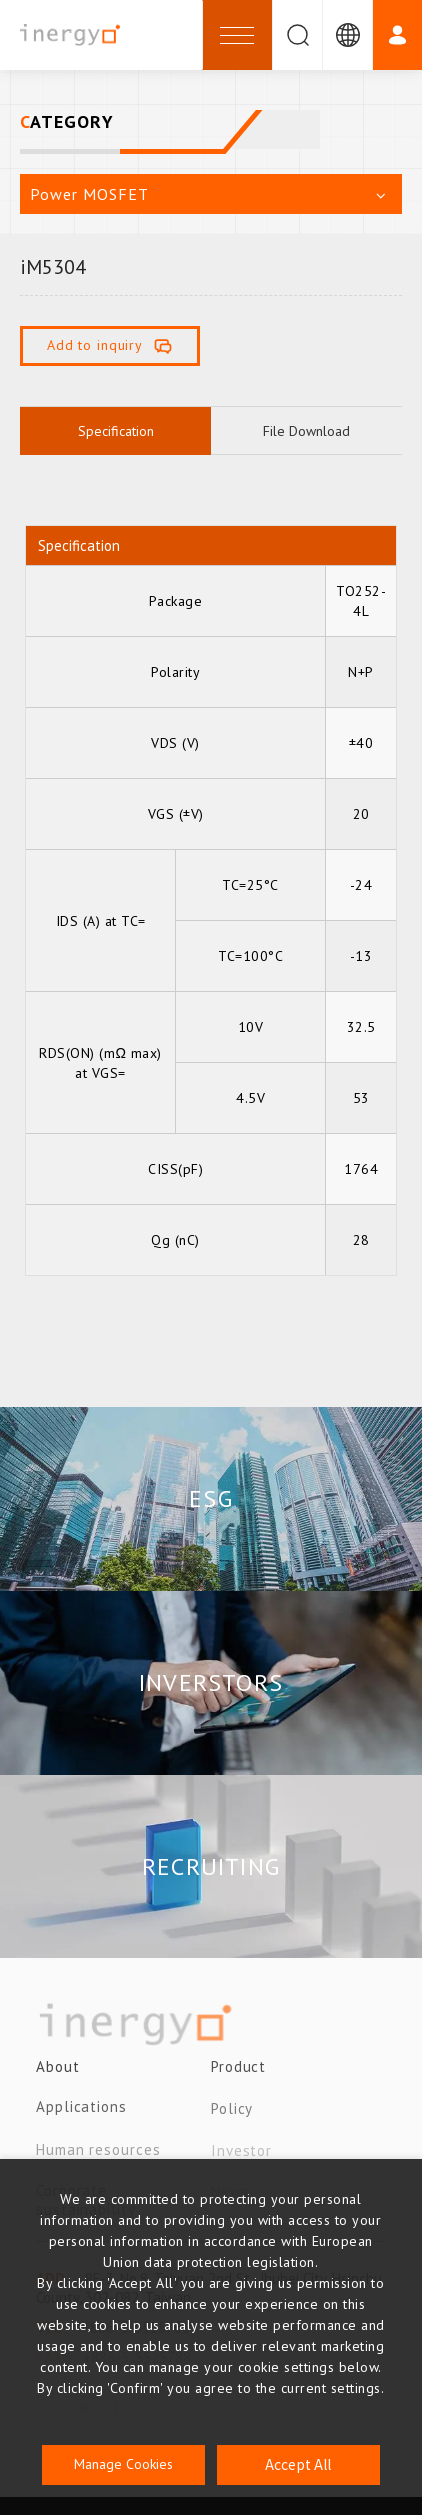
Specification (116, 431)
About (58, 2075)
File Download (306, 431)
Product (238, 2075)
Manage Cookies (123, 2464)
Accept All (298, 2464)
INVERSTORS (211, 1682)
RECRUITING (211, 1866)
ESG (211, 1498)
